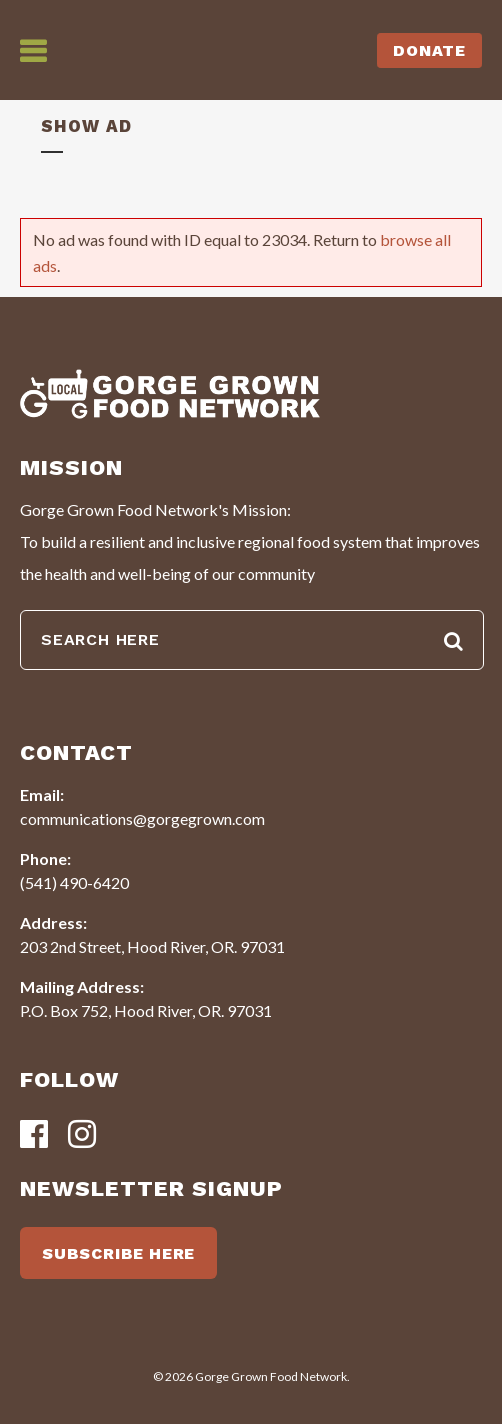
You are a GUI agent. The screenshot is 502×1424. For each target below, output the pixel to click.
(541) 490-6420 (74, 882)
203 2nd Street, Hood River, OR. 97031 (152, 946)
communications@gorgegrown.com (142, 818)
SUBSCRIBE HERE (118, 1253)
